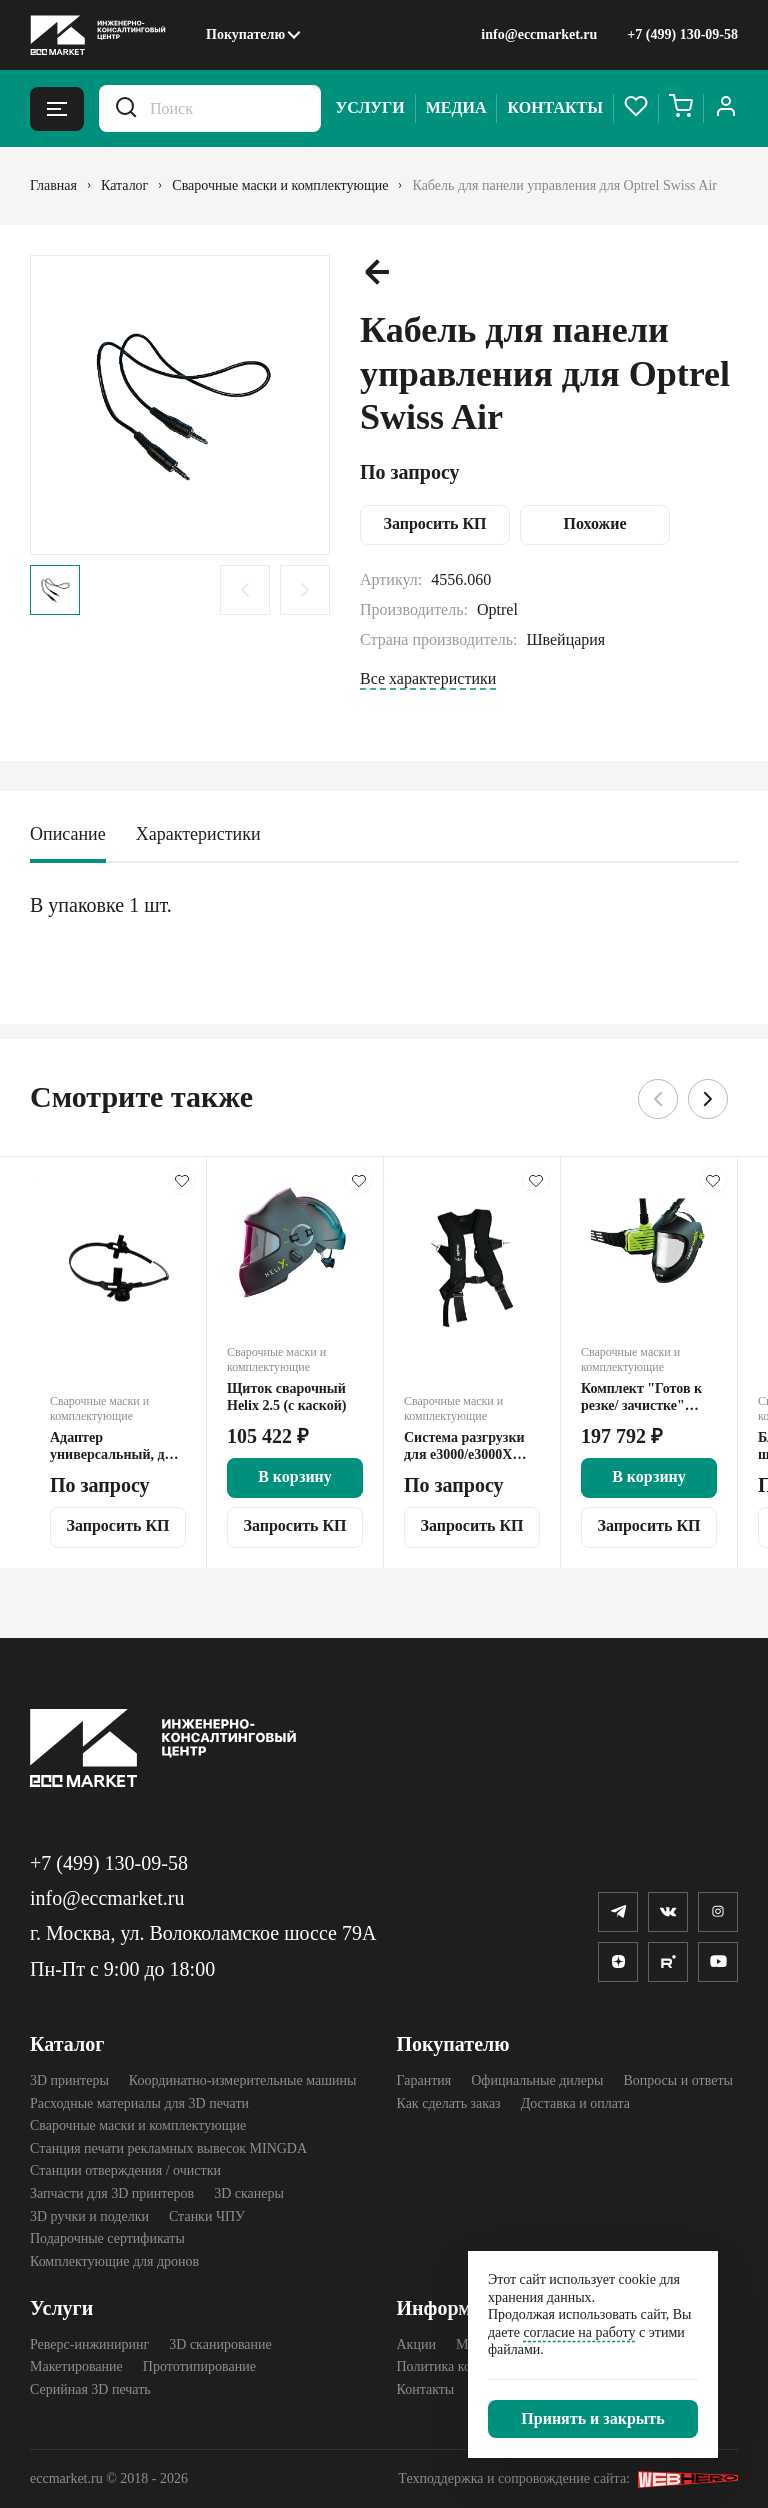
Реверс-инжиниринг (89, 2344)
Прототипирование (199, 2366)
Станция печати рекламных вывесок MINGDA (168, 2148)
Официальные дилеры (537, 2080)
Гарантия (424, 2080)
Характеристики (198, 834)
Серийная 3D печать (90, 2389)
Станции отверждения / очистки (125, 2170)
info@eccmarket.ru (539, 34)
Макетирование (76, 2366)
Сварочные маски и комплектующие (138, 2125)
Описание (68, 834)
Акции (416, 2344)
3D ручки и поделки (89, 2216)
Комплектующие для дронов (114, 2261)
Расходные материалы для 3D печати (139, 2103)
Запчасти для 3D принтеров (112, 2193)
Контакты (555, 107)
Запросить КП (434, 523)
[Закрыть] (593, 2419)
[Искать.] (126, 108)
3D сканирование (220, 2344)
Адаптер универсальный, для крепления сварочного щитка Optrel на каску (115, 1446)
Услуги (370, 107)
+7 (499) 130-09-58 (682, 34)
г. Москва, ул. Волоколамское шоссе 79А (203, 1933)
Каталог (67, 2044)
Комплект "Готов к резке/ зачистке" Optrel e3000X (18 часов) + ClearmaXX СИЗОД (644, 1397)
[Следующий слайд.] (305, 590)
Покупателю (245, 34)
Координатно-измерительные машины (243, 2080)
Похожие (595, 523)
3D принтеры (69, 2080)
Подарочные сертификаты (107, 2238)
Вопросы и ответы (678, 2080)
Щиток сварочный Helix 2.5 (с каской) (286, 1397)
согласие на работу (579, 2332)
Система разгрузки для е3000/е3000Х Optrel (464, 1446)
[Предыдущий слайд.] (245, 590)
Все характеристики (428, 678)
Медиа (456, 107)
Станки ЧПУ (207, 2216)
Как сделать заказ (449, 2103)
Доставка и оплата (575, 2103)
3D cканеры (249, 2193)
